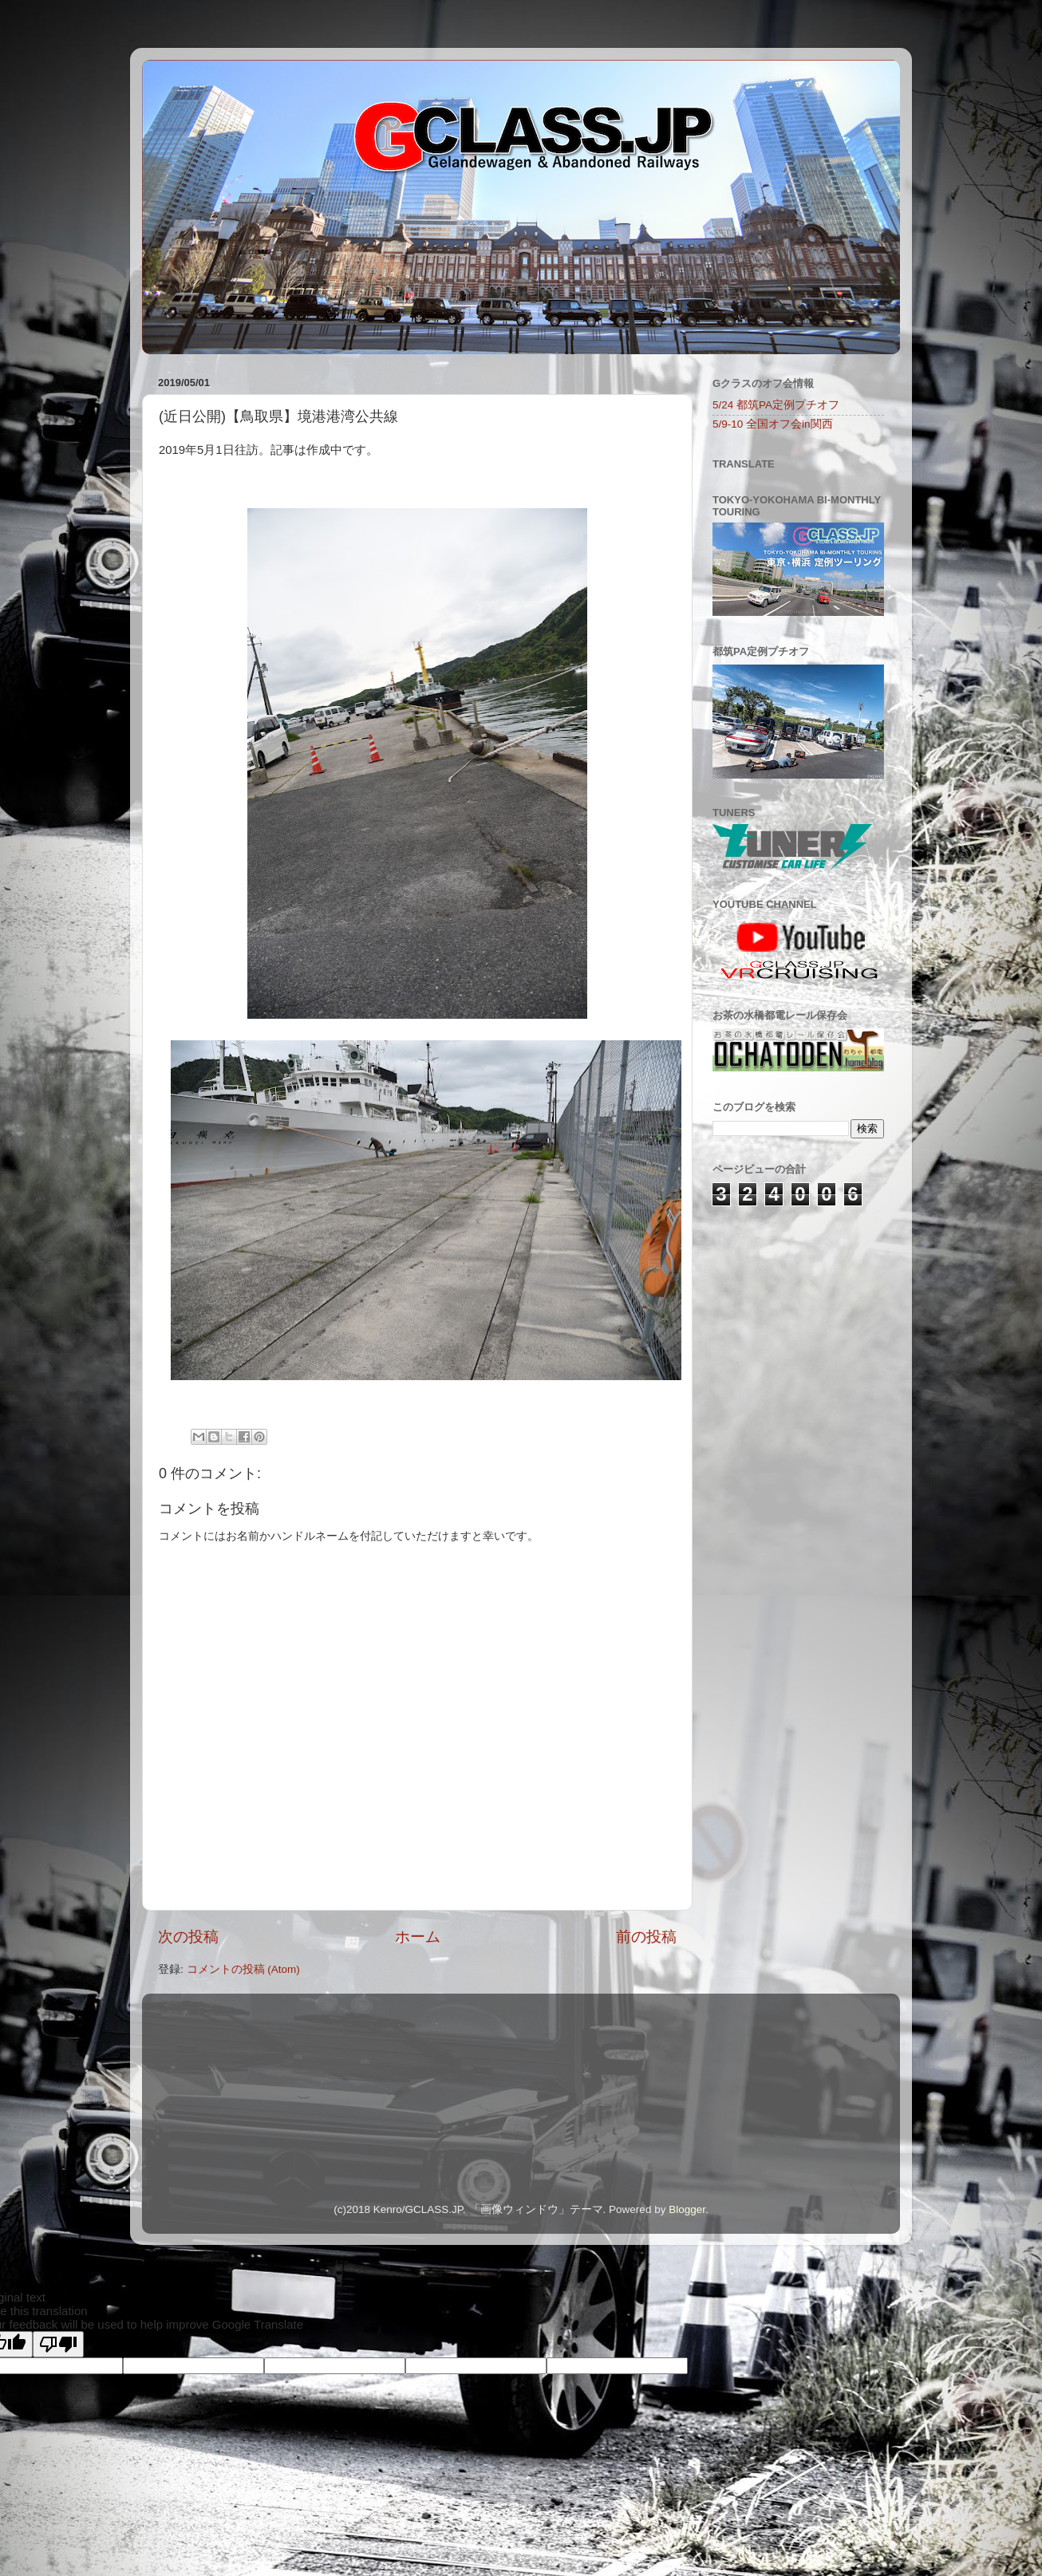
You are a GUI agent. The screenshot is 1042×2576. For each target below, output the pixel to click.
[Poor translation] (58, 2344)
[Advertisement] (792, 1310)
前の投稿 (646, 1936)
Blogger (687, 2209)
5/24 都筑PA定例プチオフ (775, 405)
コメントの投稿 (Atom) (243, 1969)
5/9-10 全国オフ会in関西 (772, 424)
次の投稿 (188, 1936)
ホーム (417, 1936)
